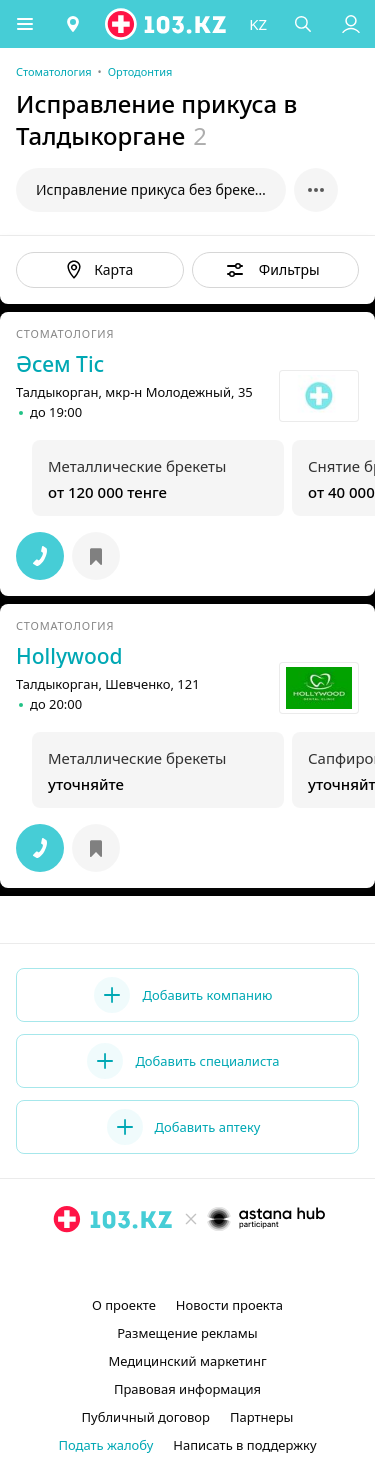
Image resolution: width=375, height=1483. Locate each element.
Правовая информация (187, 1389)
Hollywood (69, 656)
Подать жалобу (105, 1445)
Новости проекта (229, 1305)
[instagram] (158, 1265)
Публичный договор (146, 1417)
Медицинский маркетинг (187, 1361)
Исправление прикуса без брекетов (156, 189)
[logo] (167, 24)
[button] (25, 24)
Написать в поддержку (244, 1445)
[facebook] (190, 1265)
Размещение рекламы (187, 1333)
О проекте (124, 1305)
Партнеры (262, 1417)
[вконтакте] (222, 1265)
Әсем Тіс (60, 364)
